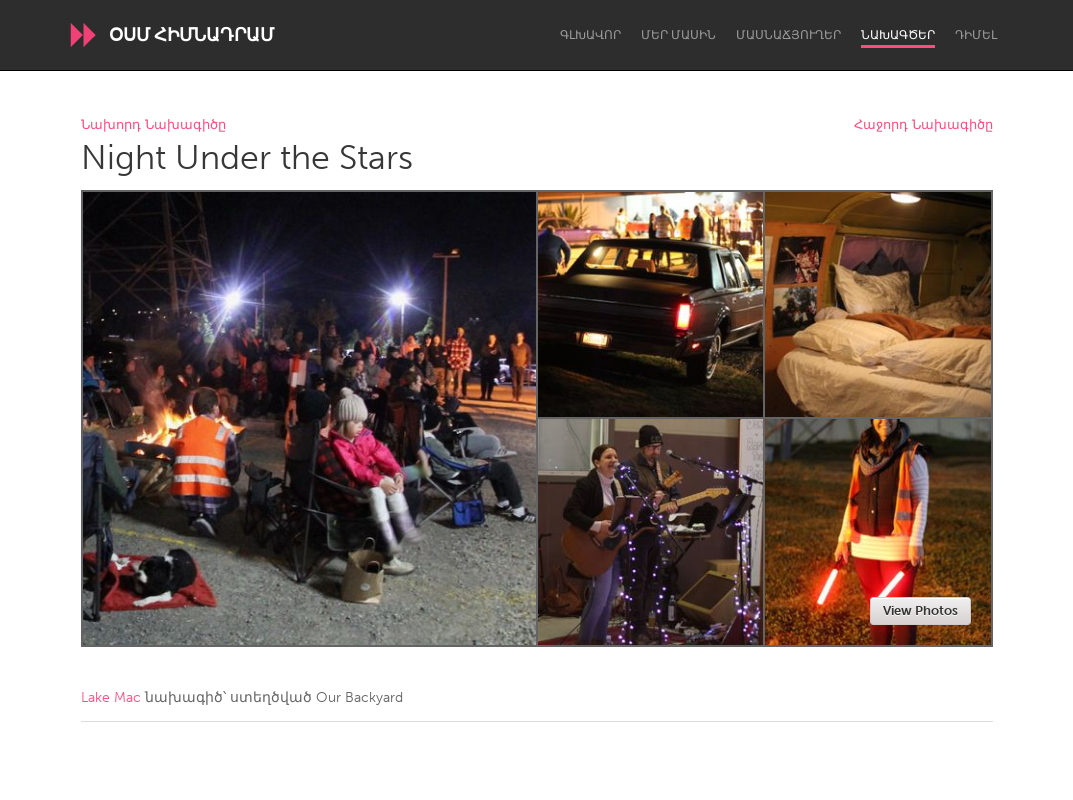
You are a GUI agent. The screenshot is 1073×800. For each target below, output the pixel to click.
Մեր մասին (678, 35)
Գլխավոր (590, 35)
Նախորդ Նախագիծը (153, 125)
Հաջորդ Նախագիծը (923, 125)
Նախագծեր (898, 35)
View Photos (920, 610)
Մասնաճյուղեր (788, 35)
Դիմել (976, 35)
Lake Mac (111, 697)
